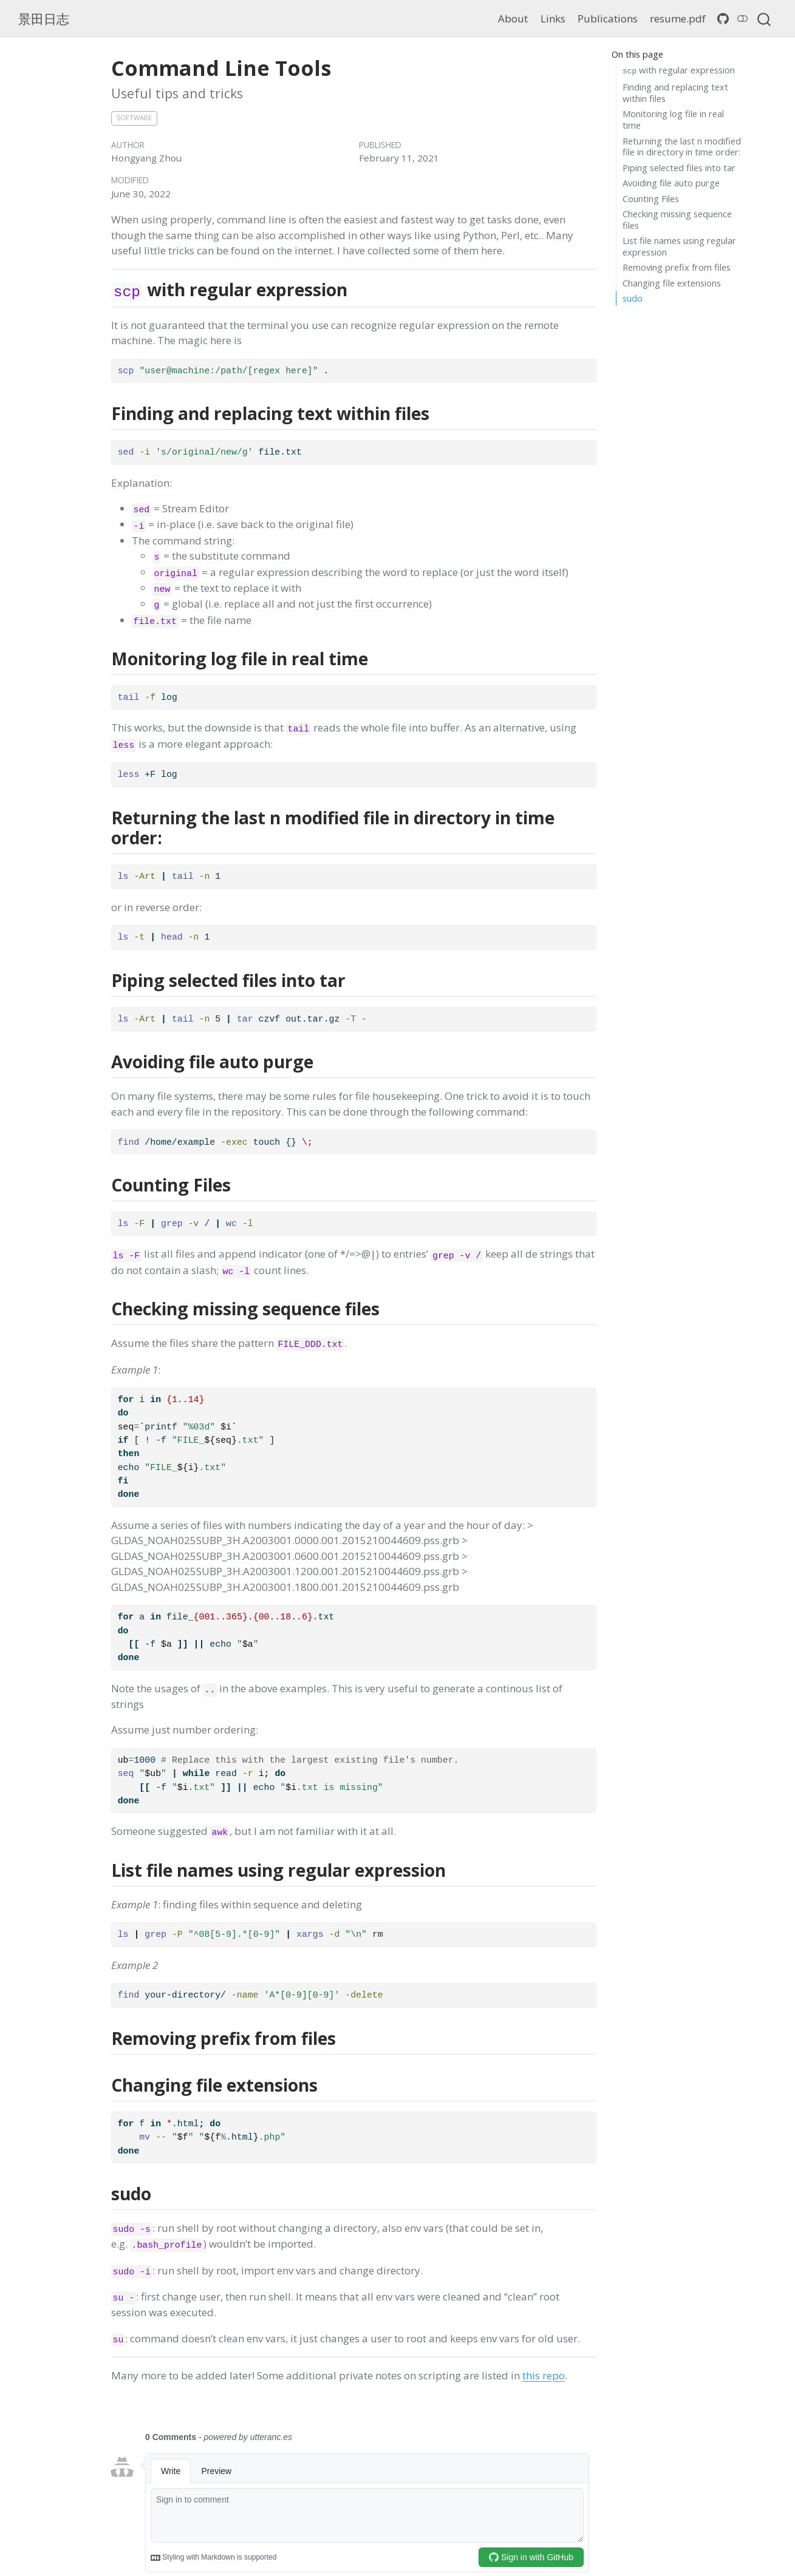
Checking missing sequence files (677, 219)
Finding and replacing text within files (675, 92)
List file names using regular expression (679, 246)
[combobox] (764, 18)
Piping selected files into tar (679, 167)
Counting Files (651, 198)
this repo (543, 2375)
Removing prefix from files (677, 267)
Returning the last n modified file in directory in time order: (682, 146)
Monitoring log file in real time (673, 119)
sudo (633, 298)
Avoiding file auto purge (671, 183)
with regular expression (679, 70)
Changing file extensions (672, 283)
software (134, 117)
